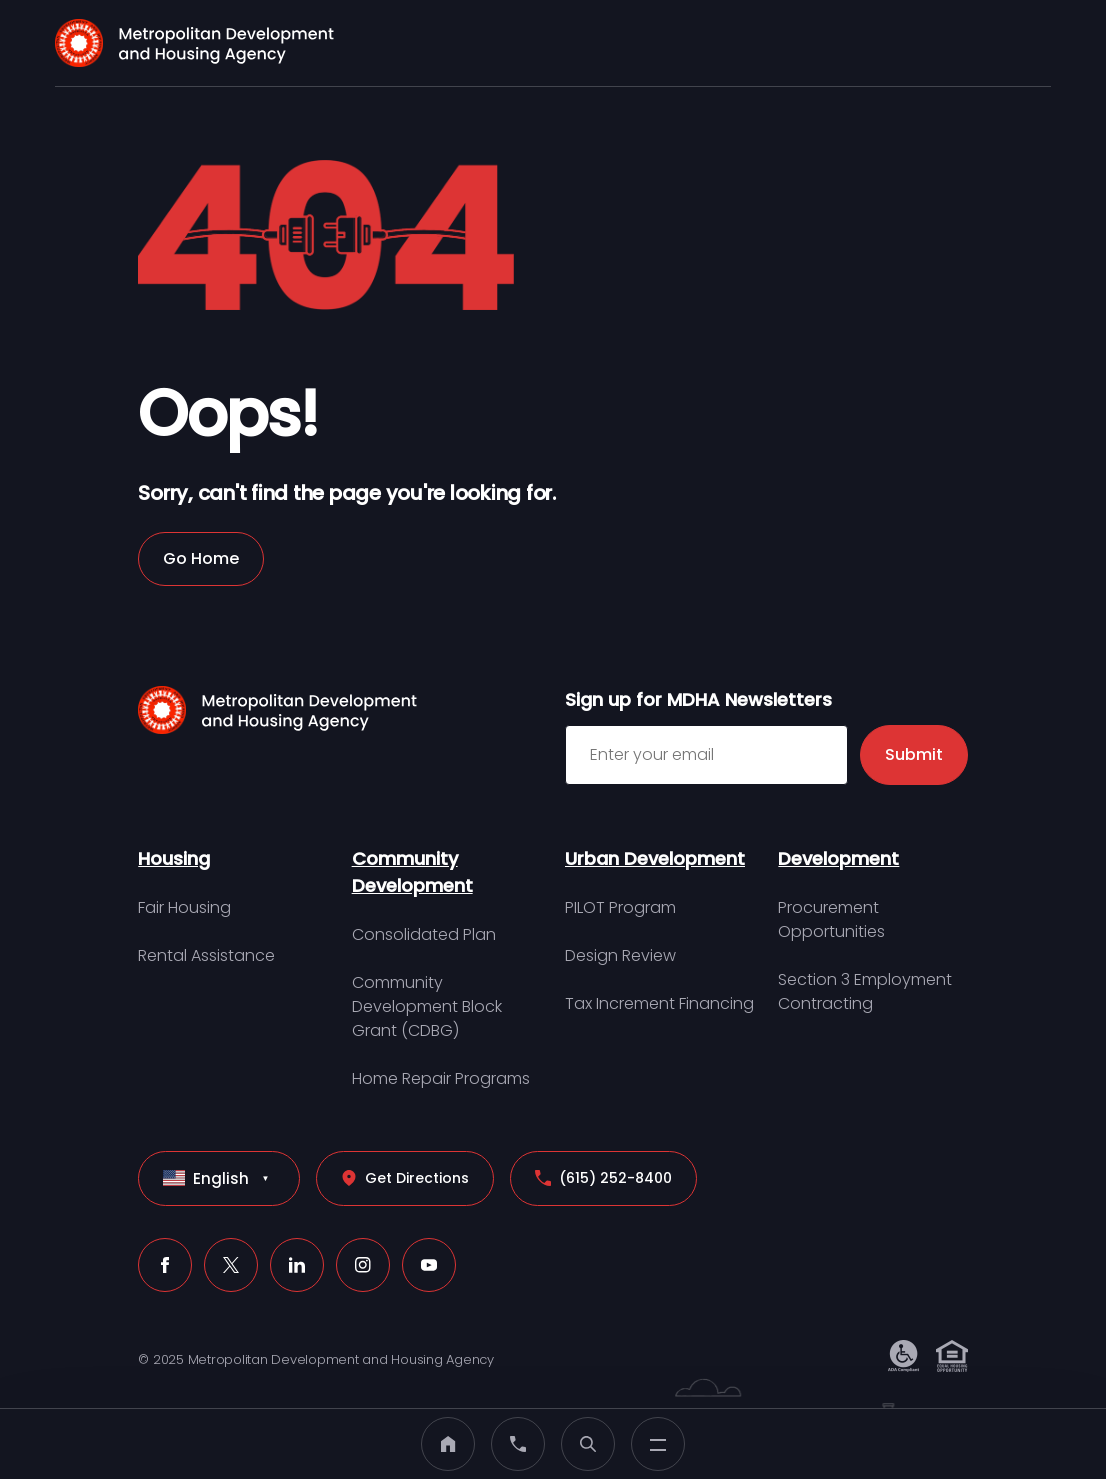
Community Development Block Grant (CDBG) (427, 1006)
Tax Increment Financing (659, 1003)
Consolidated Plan (424, 934)
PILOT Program (620, 907)
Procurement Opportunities (831, 919)
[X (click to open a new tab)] (231, 1265)
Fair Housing (184, 907)
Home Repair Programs (441, 1078)
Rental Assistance (206, 955)
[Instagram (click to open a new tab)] (363, 1265)
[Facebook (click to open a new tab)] (165, 1265)
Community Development (412, 872)
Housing (174, 858)
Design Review (620, 955)
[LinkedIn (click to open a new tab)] (297, 1265)
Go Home (201, 558)
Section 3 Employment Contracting (865, 991)
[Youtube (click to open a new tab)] (429, 1265)
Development (838, 858)
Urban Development (655, 858)
